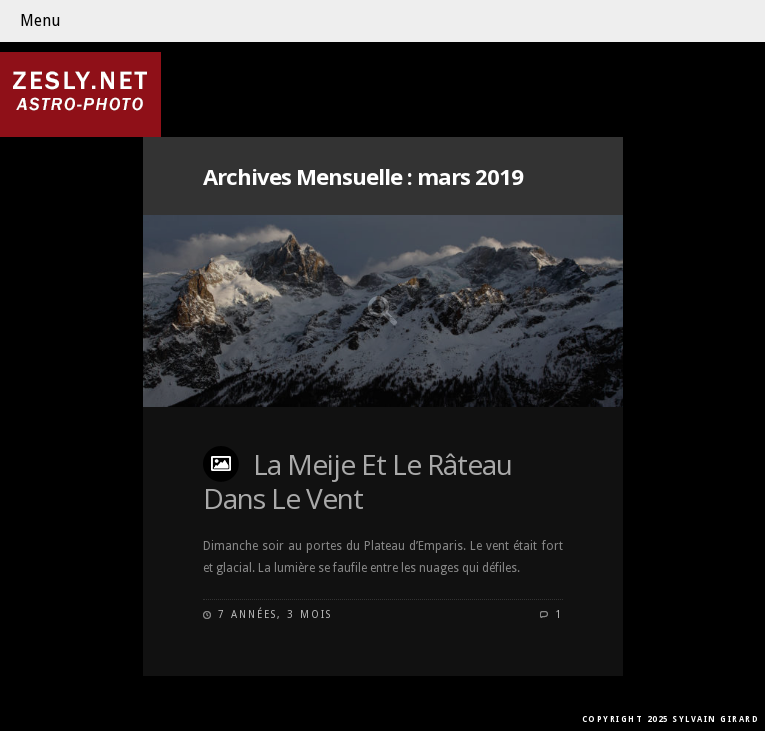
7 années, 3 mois (275, 614)
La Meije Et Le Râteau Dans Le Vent (357, 481)
